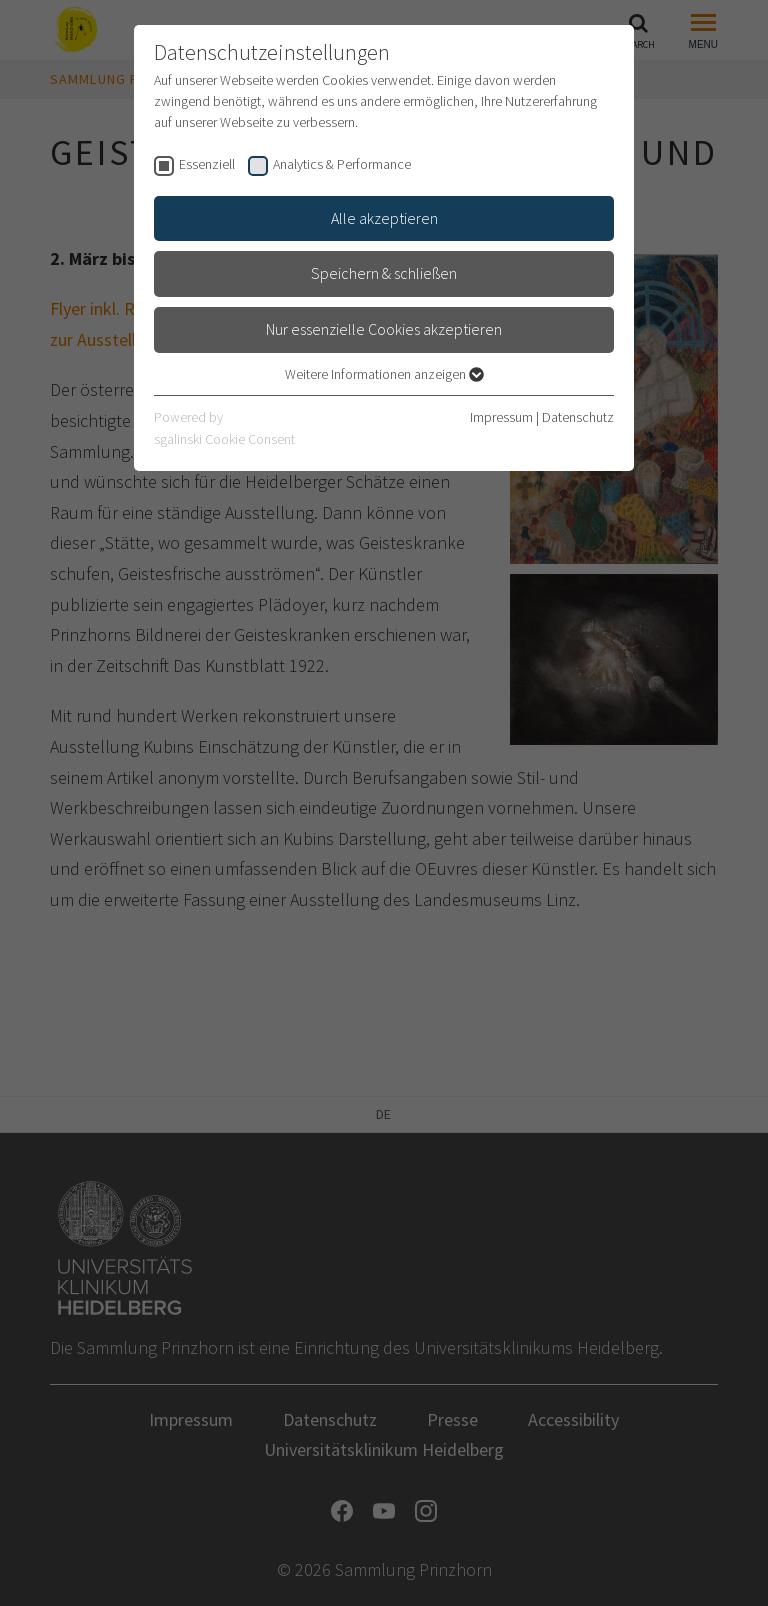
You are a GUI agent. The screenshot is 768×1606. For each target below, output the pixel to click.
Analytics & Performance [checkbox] (342, 164)
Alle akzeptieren (384, 218)
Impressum (501, 417)
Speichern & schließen (384, 273)
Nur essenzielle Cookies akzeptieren (384, 329)
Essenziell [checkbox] (207, 164)
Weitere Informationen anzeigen (384, 374)
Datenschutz (578, 417)
